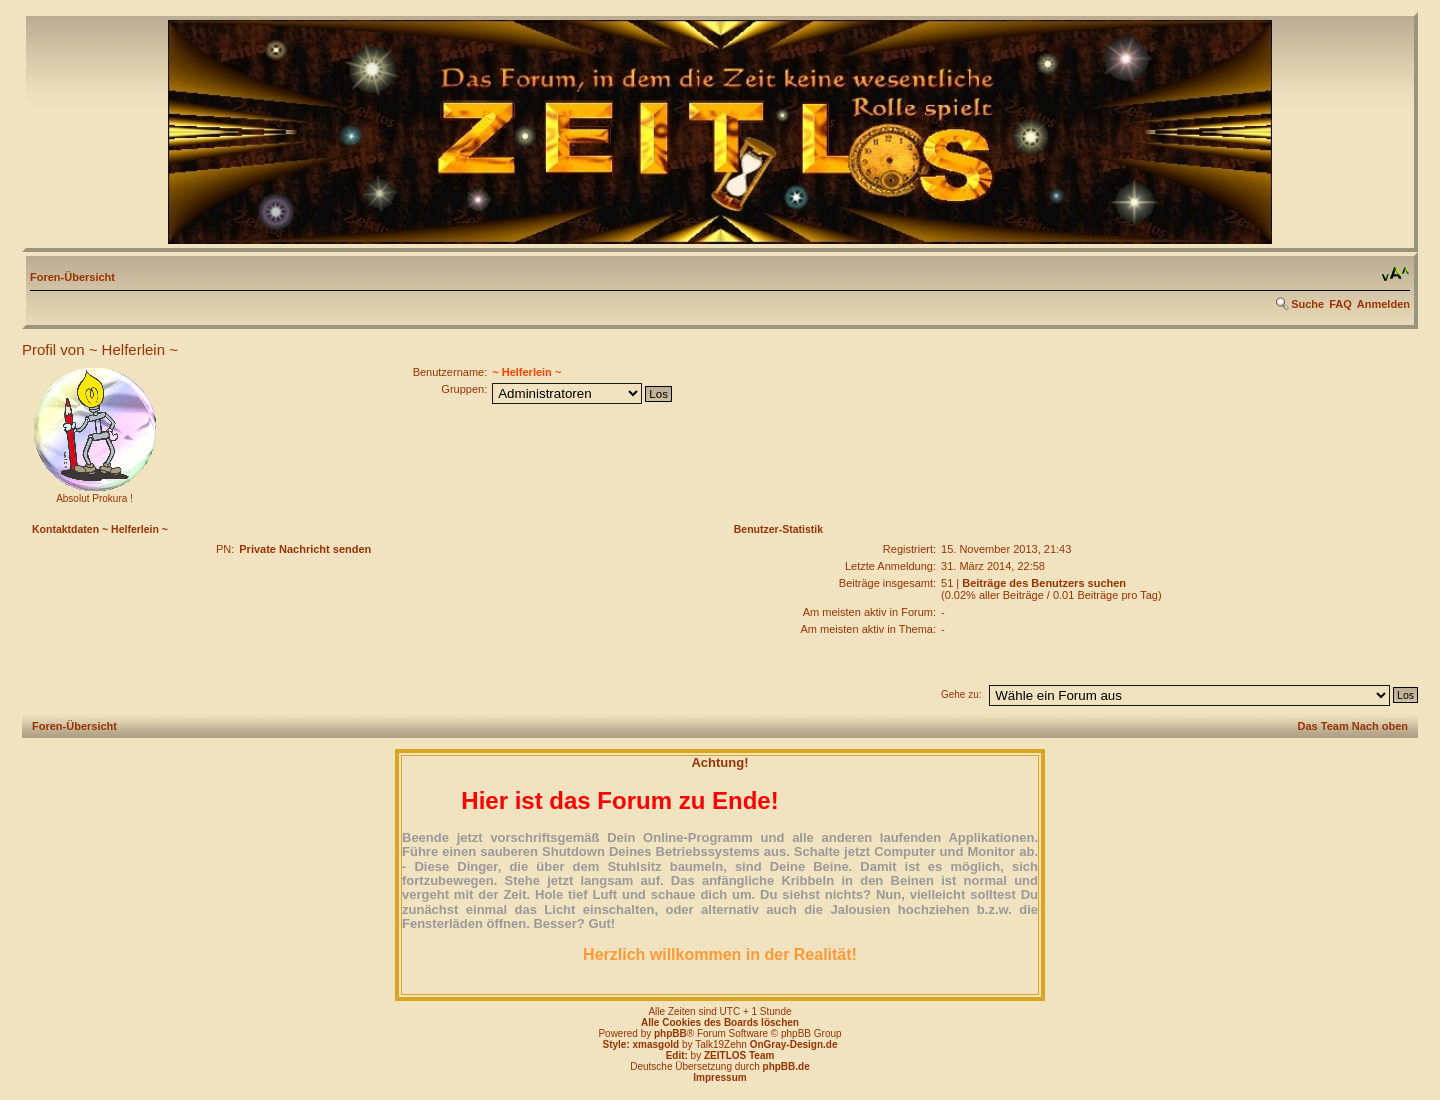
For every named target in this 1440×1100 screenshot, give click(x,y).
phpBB (670, 1033)
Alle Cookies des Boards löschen (720, 1022)
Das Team (1323, 726)
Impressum (719, 1077)
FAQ (1340, 304)
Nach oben (1380, 726)
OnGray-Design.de (794, 1044)
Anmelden (1383, 304)
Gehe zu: (961, 694)
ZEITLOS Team (739, 1055)
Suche (1307, 304)
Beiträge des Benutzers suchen (1044, 583)
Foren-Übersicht (72, 277)
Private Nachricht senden (305, 549)
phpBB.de (786, 1066)
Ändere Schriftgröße (1395, 274)
